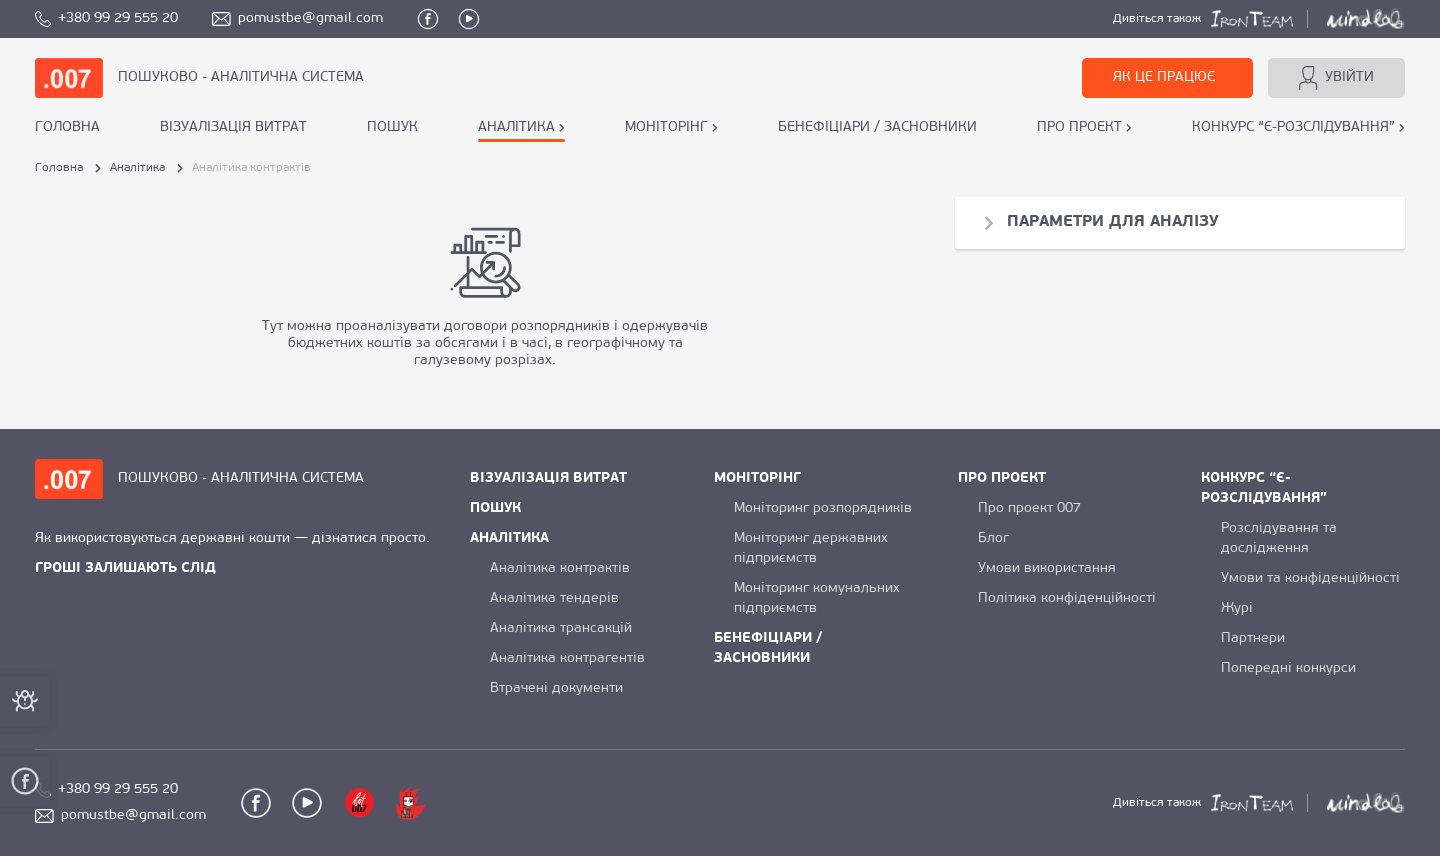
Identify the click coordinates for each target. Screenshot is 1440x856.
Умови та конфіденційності (1310, 578)
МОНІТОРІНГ (666, 127)
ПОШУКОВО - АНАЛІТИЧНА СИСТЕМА (241, 77)
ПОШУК (392, 127)
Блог (993, 538)
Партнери (1253, 638)
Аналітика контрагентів (567, 658)
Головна (67, 127)
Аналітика (137, 168)
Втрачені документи (556, 688)
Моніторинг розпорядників (823, 508)
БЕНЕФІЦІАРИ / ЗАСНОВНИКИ (877, 127)
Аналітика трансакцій (561, 628)
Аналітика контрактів (560, 568)
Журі (1237, 608)
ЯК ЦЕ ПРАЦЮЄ (1164, 77)
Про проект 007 (1029, 508)
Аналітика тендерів (554, 598)
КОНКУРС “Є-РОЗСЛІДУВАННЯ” (1293, 127)
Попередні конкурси (1288, 668)
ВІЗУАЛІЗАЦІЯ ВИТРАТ (233, 127)
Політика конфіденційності (1067, 598)
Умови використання (1047, 568)
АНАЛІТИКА (516, 127)
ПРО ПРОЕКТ (1079, 127)
